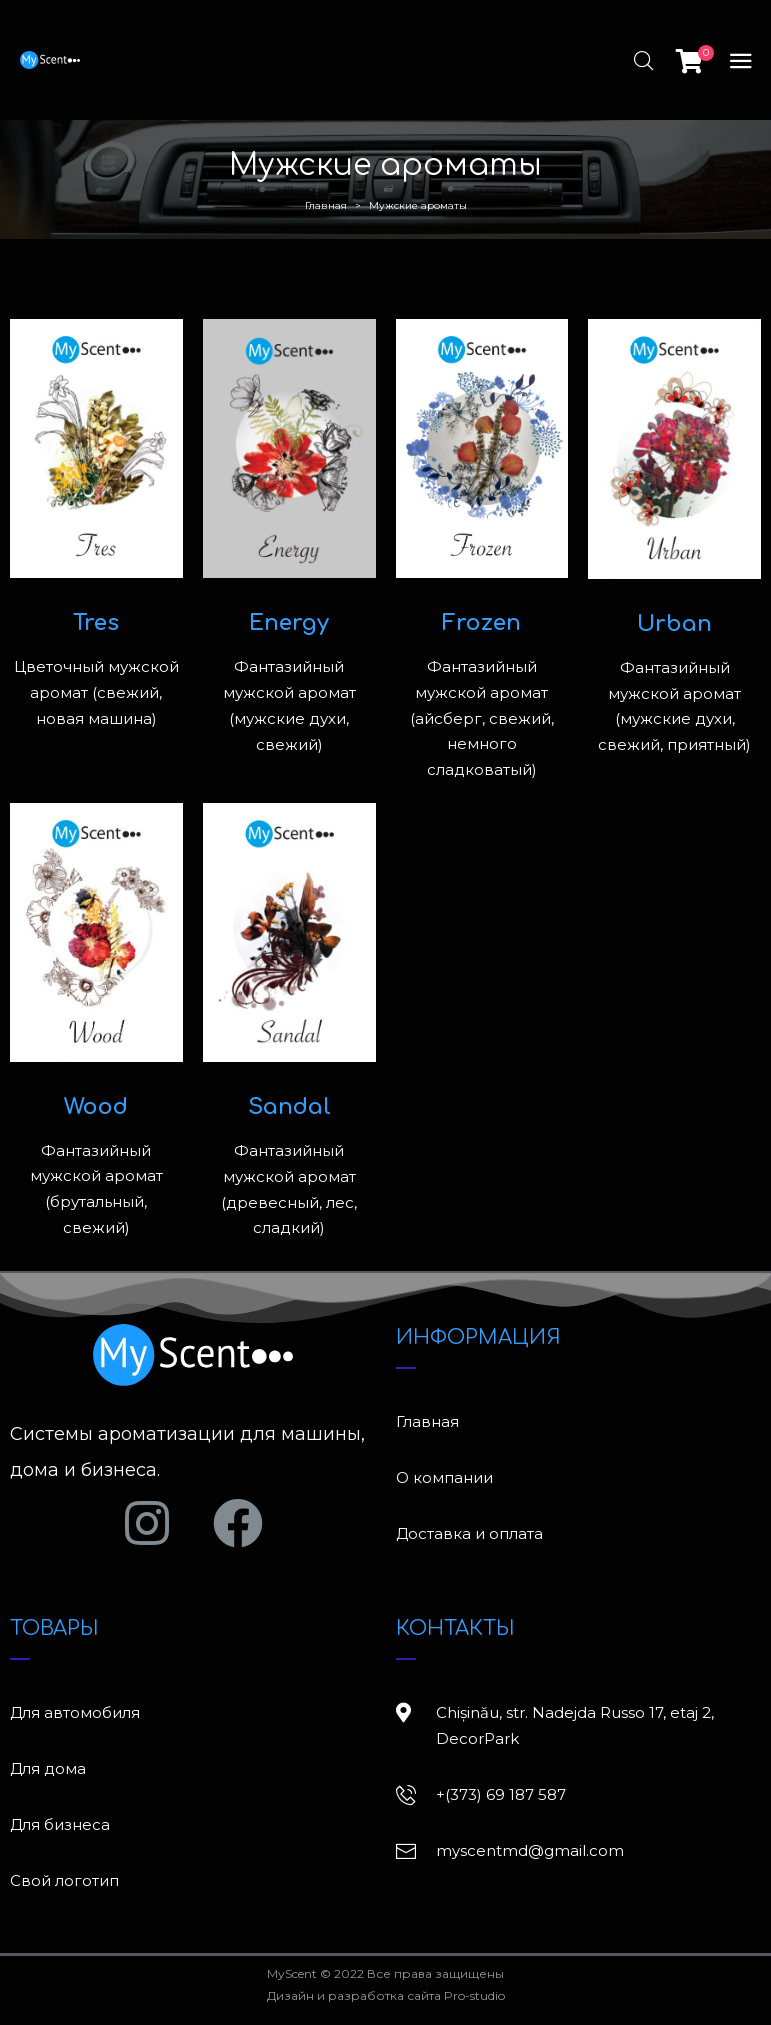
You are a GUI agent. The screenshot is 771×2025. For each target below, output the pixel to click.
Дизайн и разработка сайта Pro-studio (386, 1995)
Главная (326, 205)
